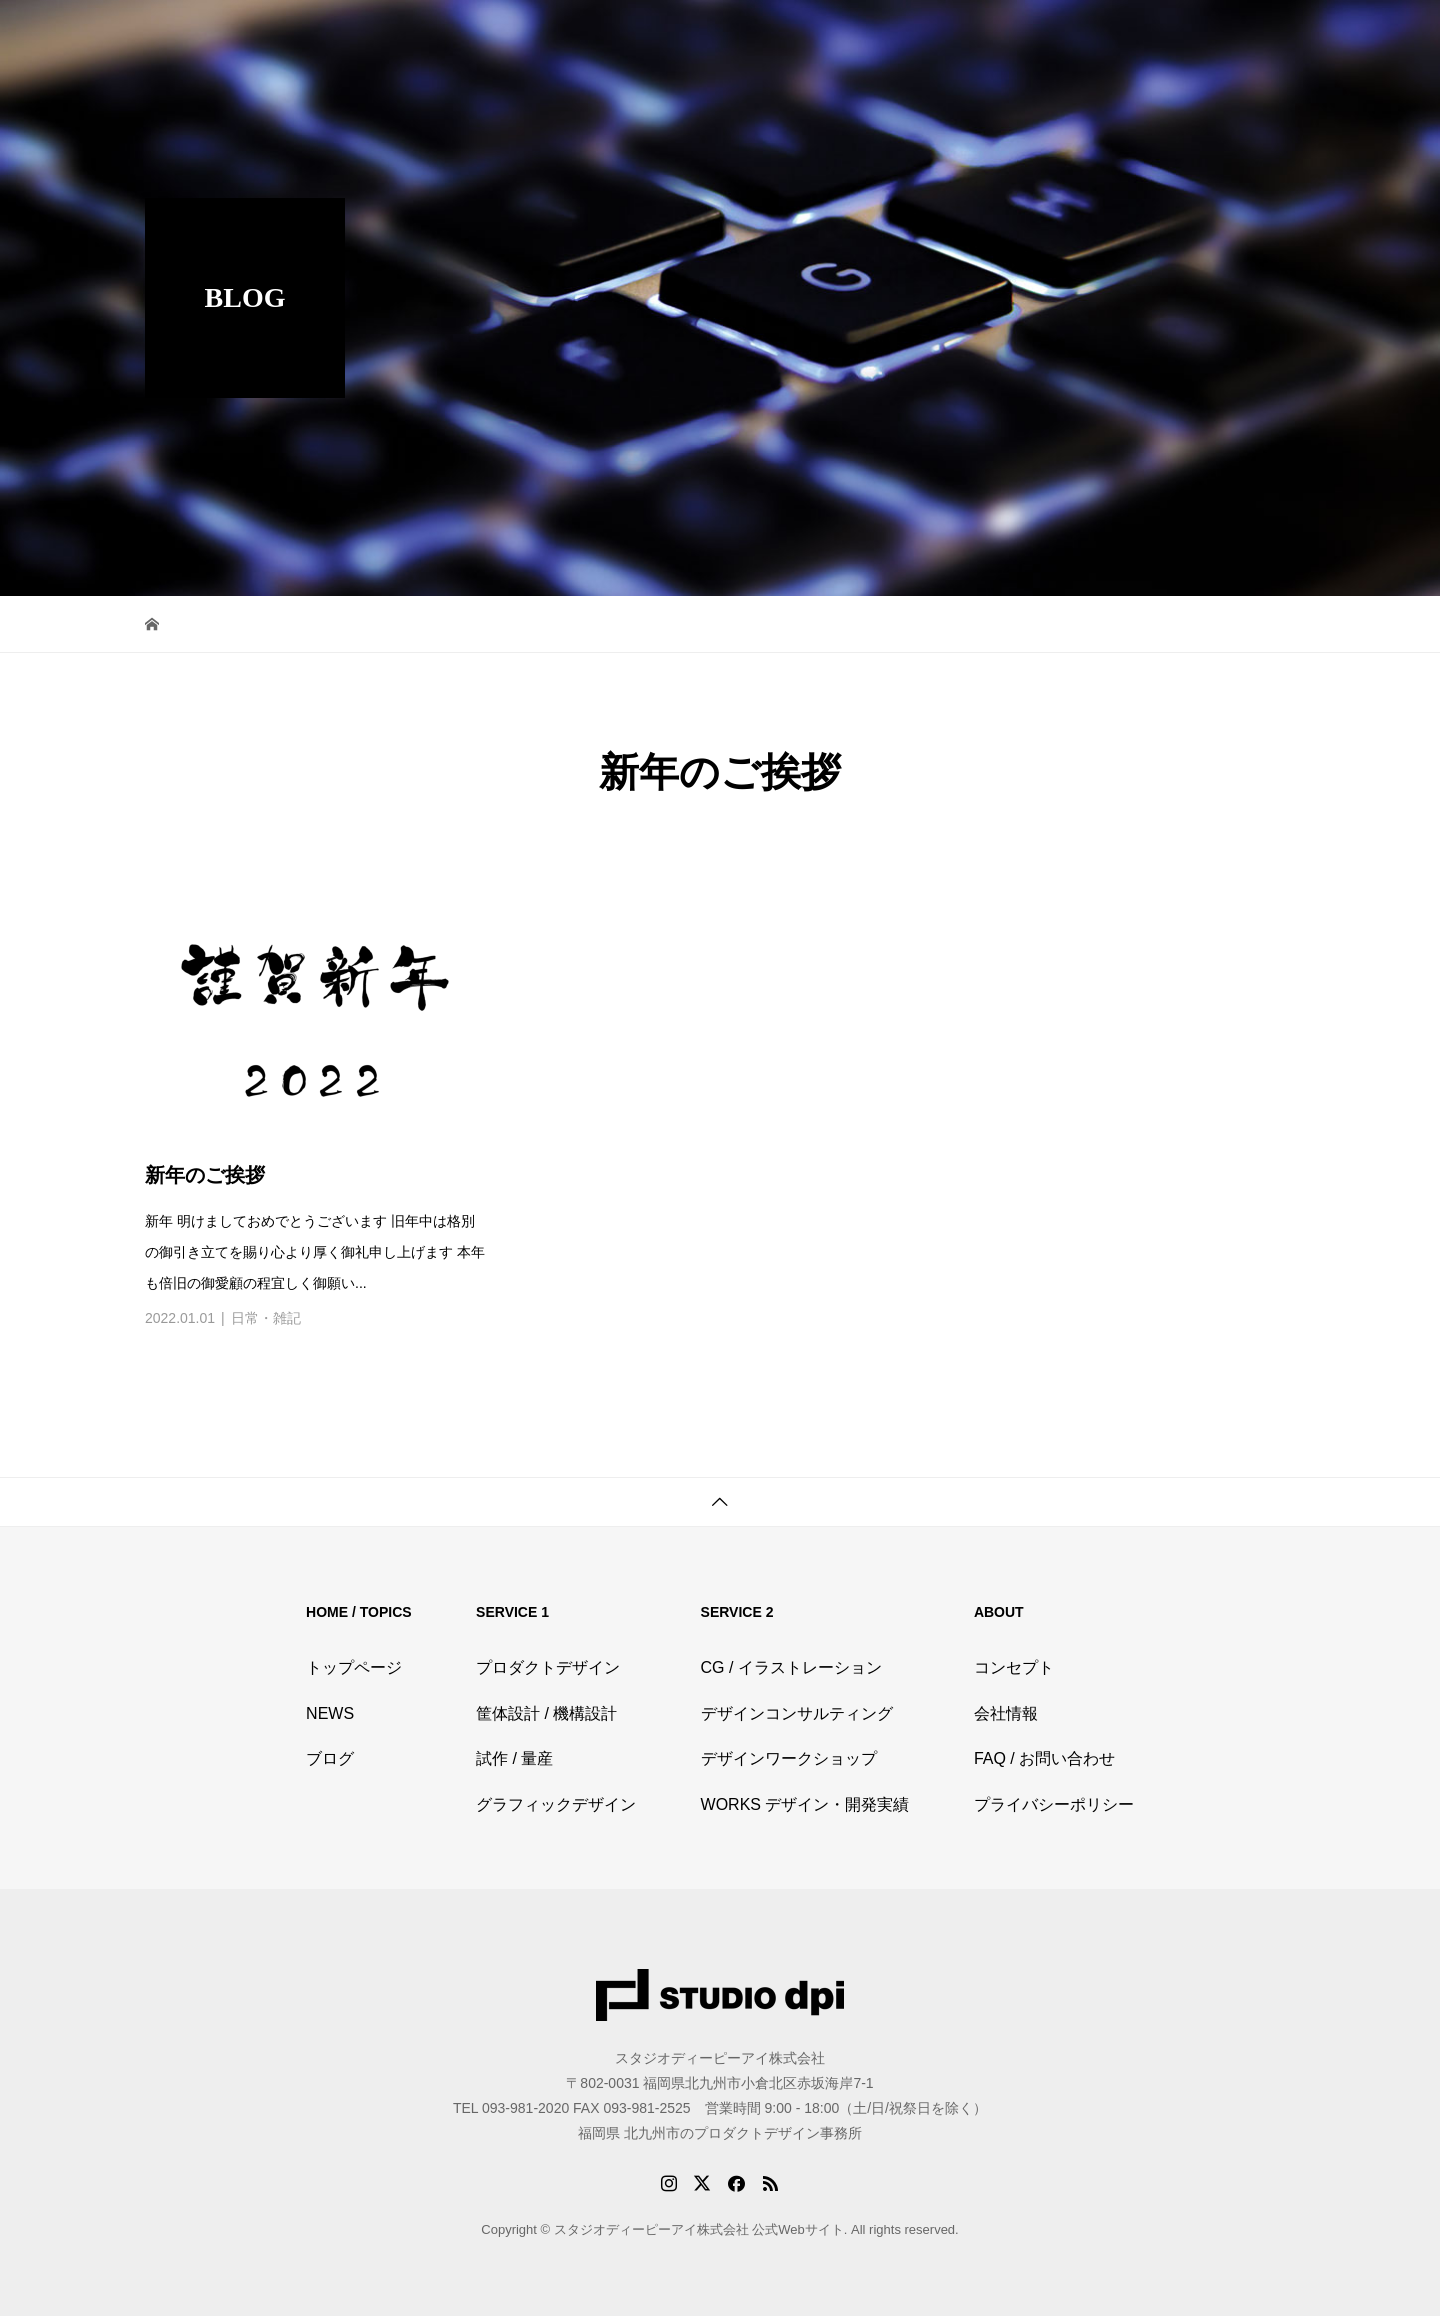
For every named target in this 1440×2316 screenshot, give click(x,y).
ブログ (330, 1758)
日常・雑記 (266, 1318)
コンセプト (1014, 1667)
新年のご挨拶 (205, 1175)
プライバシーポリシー (1054, 1804)
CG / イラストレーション (791, 1667)
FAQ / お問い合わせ (1044, 1758)
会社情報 (1006, 1713)
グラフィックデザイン (556, 1804)
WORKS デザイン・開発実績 (805, 1804)
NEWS (330, 1713)
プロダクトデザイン (548, 1667)
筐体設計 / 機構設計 (546, 1713)
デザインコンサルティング (797, 1713)
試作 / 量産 (514, 1758)
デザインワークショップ (789, 1758)
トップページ (354, 1667)
